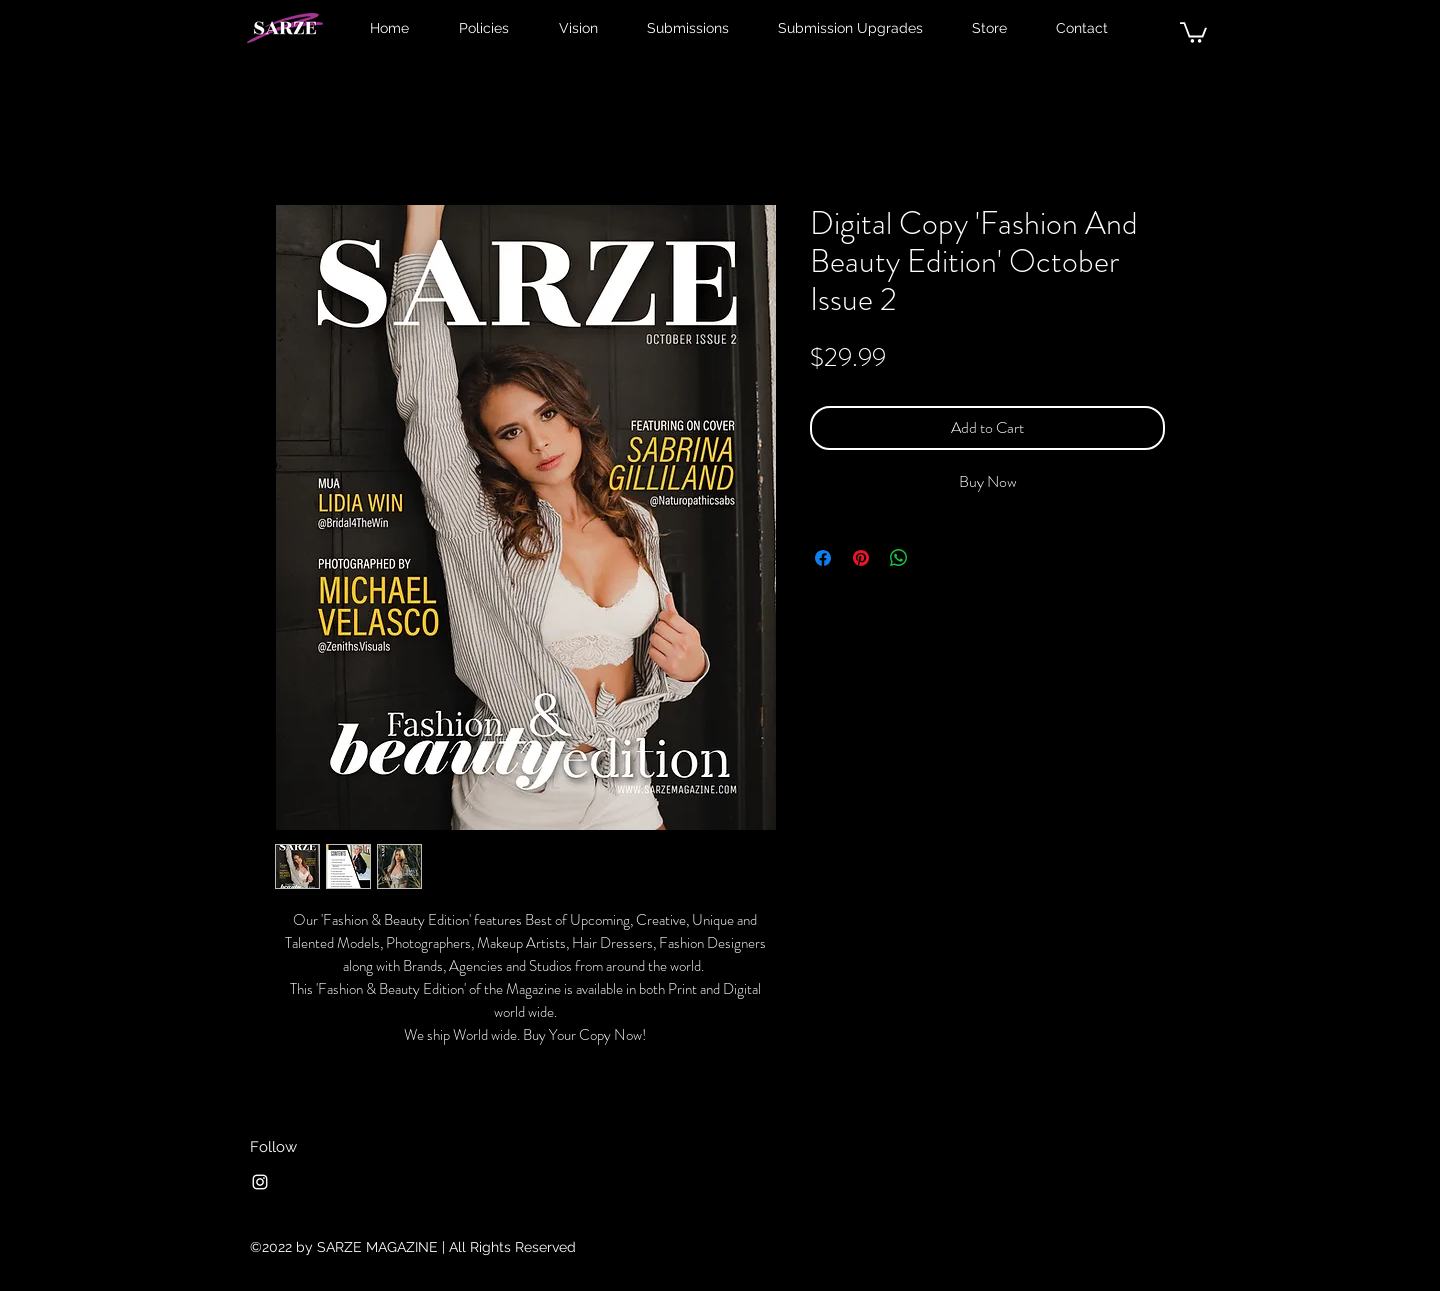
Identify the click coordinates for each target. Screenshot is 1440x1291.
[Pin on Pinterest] (861, 558)
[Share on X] (937, 558)
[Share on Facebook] (823, 558)
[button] (1193, 31)
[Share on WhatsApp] (899, 558)
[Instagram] (260, 1182)
